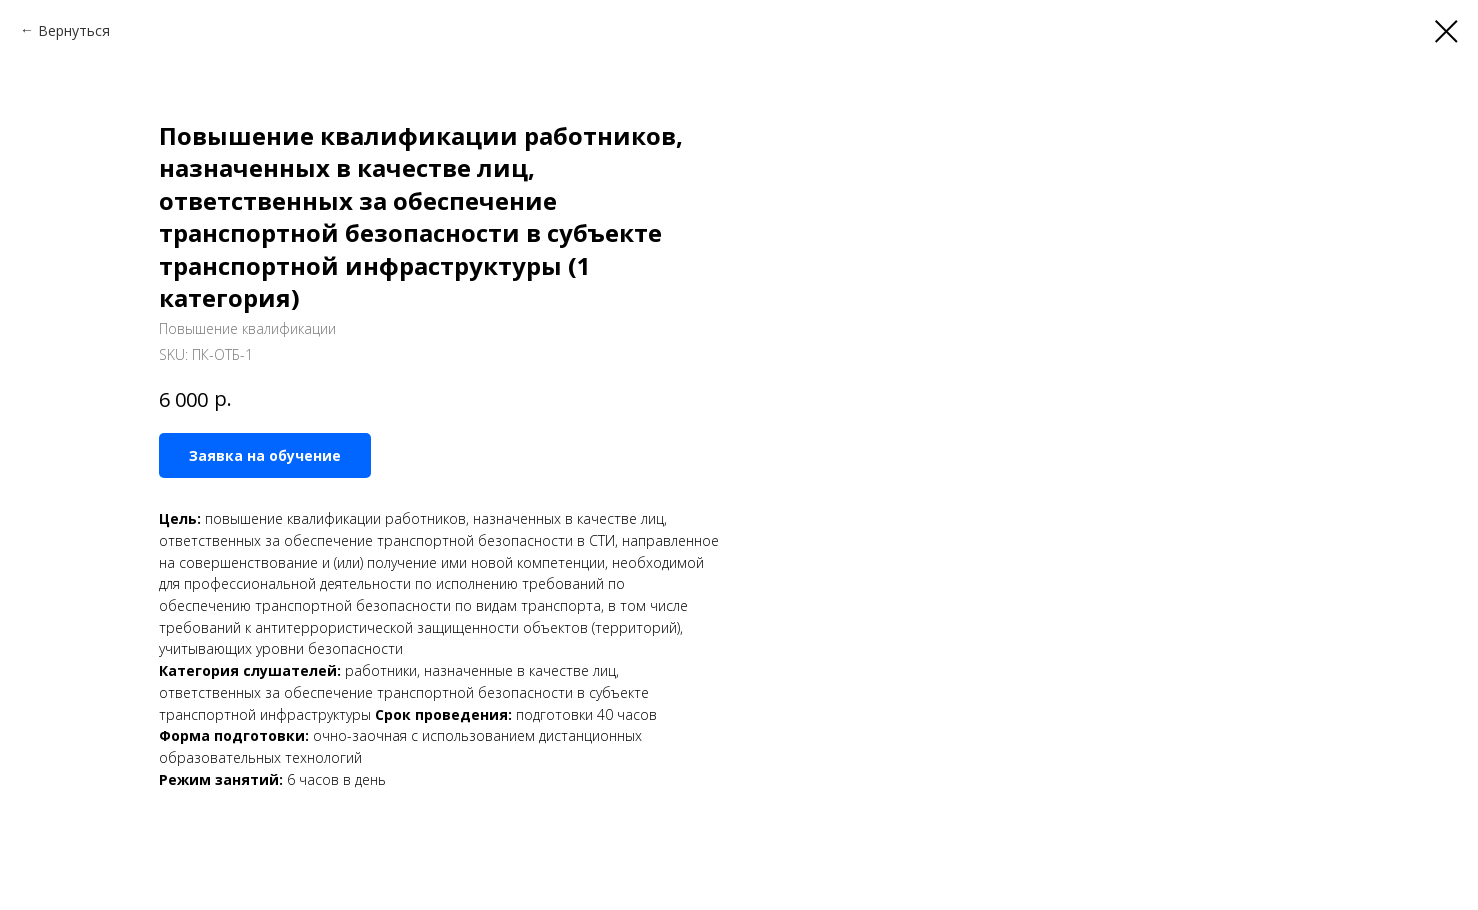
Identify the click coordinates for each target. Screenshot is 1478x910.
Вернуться (74, 30)
